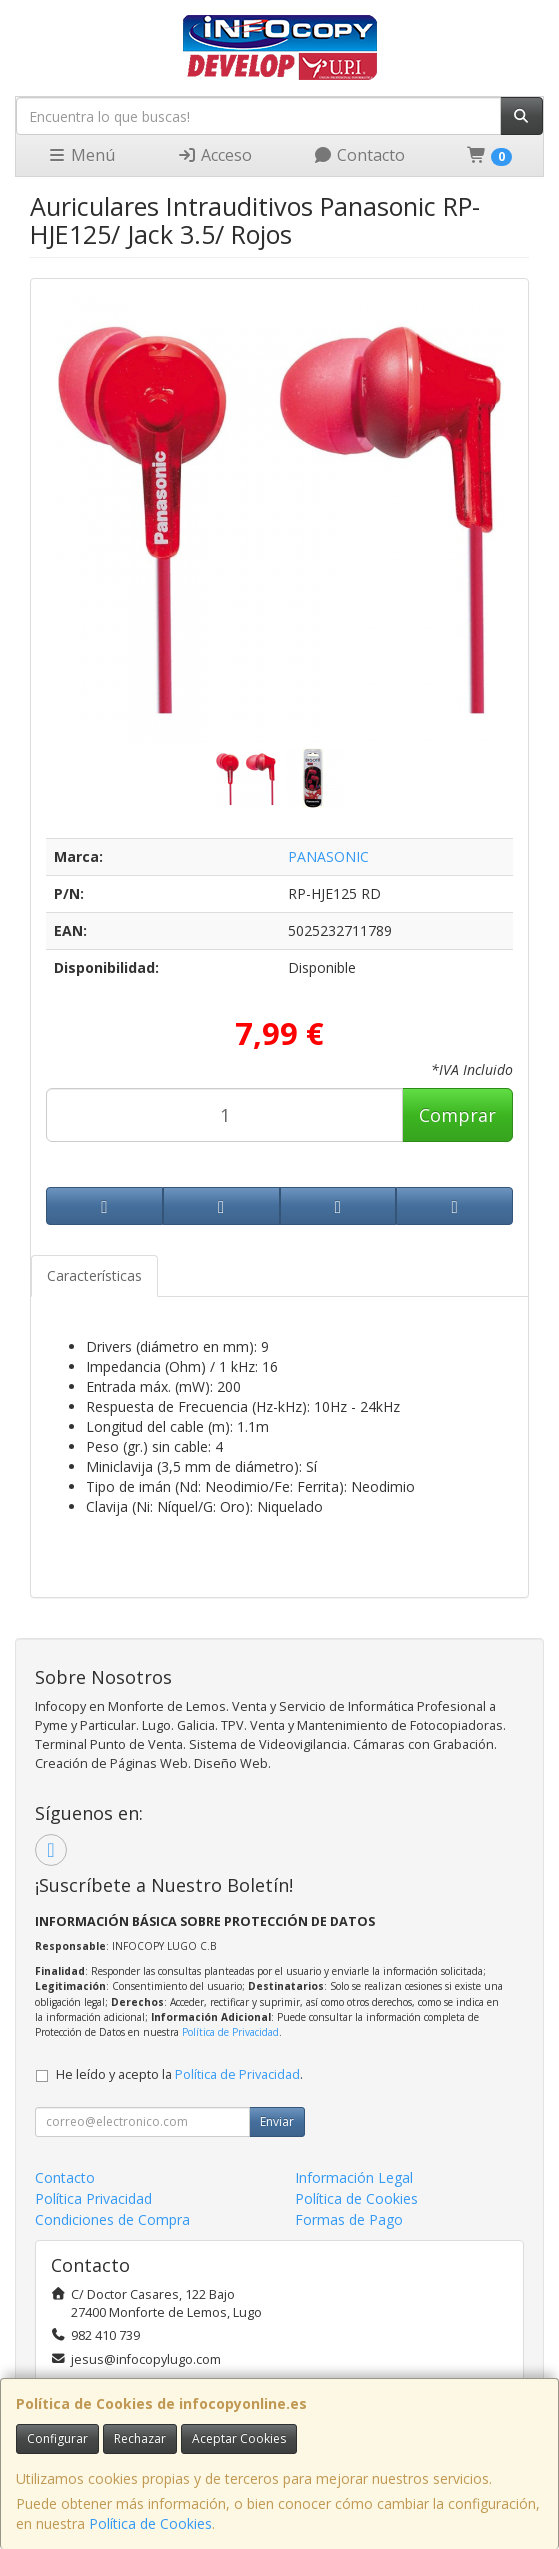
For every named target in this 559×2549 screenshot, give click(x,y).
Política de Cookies (150, 2523)
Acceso (214, 155)
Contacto (359, 155)
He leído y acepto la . (179, 2074)
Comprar (457, 1115)
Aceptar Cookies (239, 2438)
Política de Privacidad (230, 2032)
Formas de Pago (349, 2219)
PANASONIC (328, 856)
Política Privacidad (93, 2198)
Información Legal (354, 2177)
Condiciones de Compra (112, 2219)
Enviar (277, 2121)
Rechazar (140, 2438)
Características (94, 1275)
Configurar (57, 2438)
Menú (81, 155)
